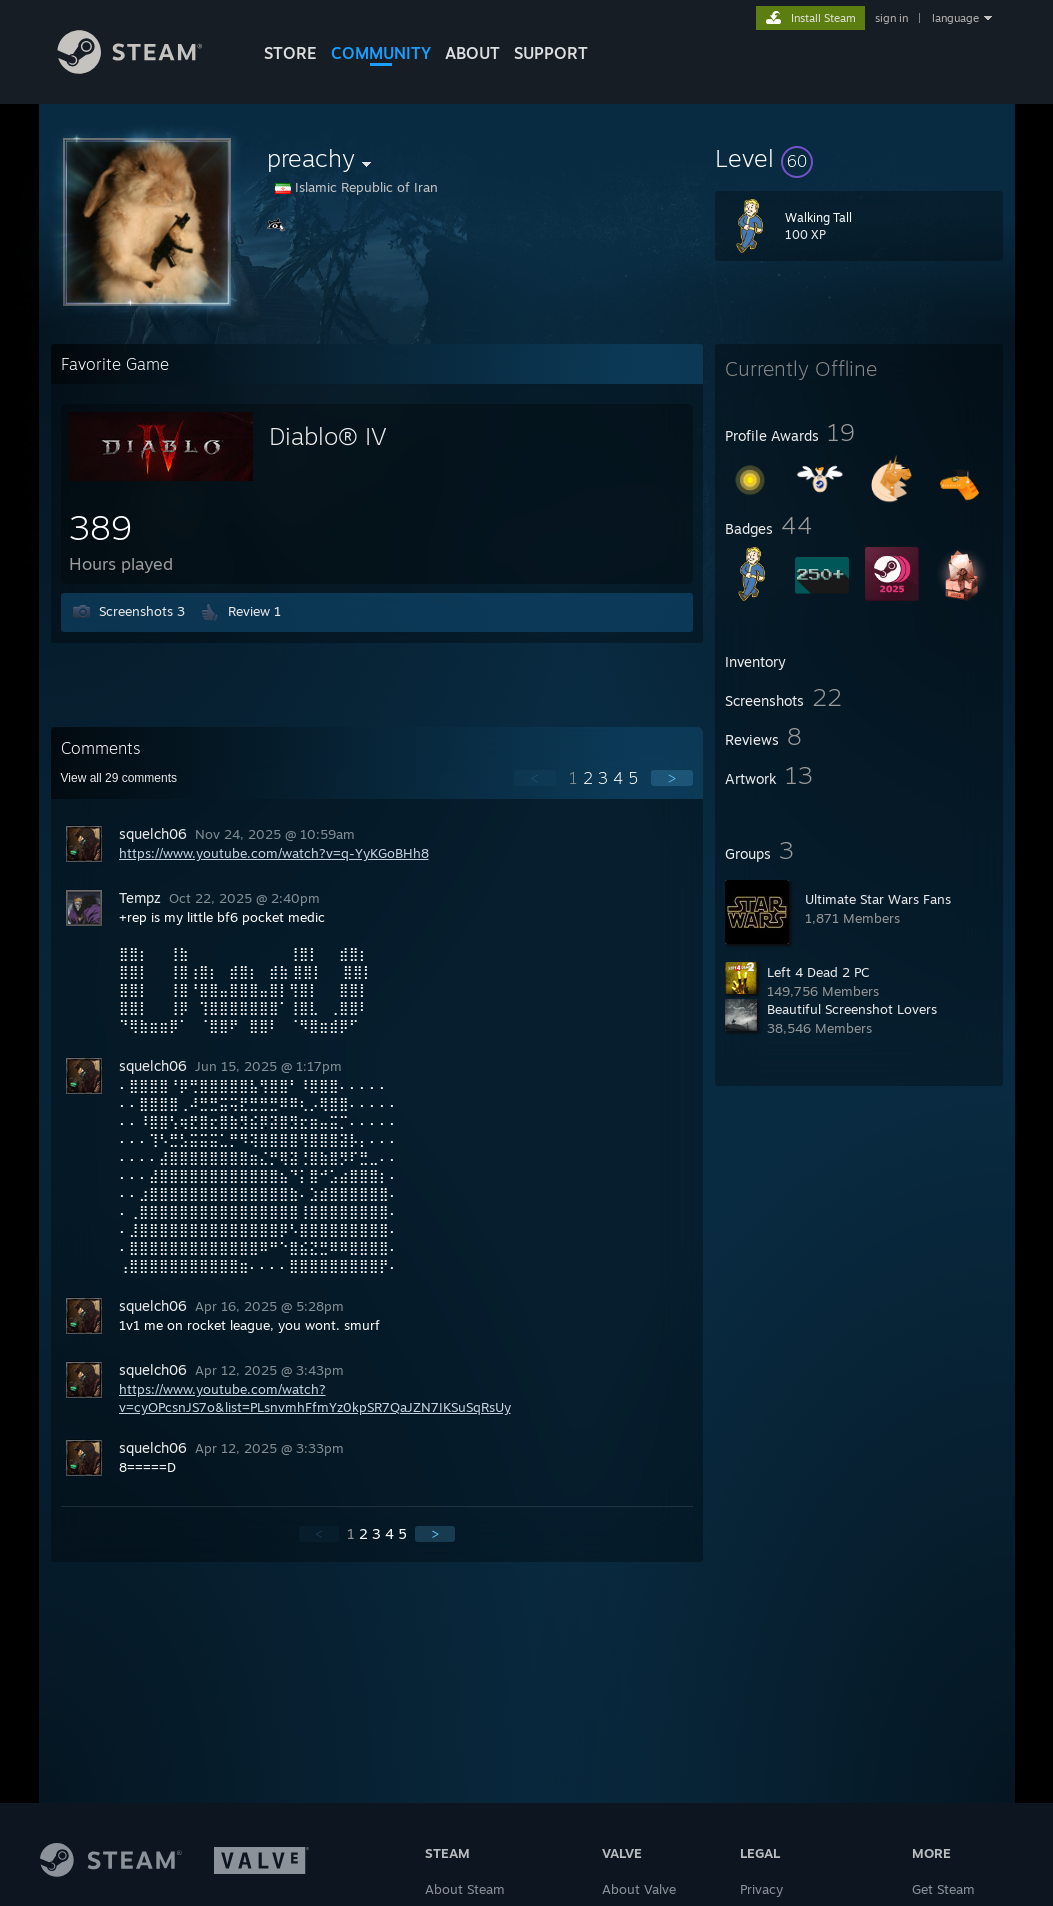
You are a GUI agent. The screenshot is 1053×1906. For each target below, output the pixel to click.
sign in (891, 18)
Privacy (761, 1889)
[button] (859, 158)
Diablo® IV (328, 436)
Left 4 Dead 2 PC (818, 972)
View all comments (119, 778)
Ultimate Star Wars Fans (878, 899)
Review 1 (254, 611)
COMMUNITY (381, 53)
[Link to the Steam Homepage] (145, 68)
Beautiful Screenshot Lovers (852, 1009)
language (955, 18)
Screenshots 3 (142, 611)
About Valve (639, 1889)
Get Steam (943, 1889)
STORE (290, 53)
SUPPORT (551, 53)
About (472, 53)
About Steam (465, 1889)
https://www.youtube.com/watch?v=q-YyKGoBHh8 (274, 853)
